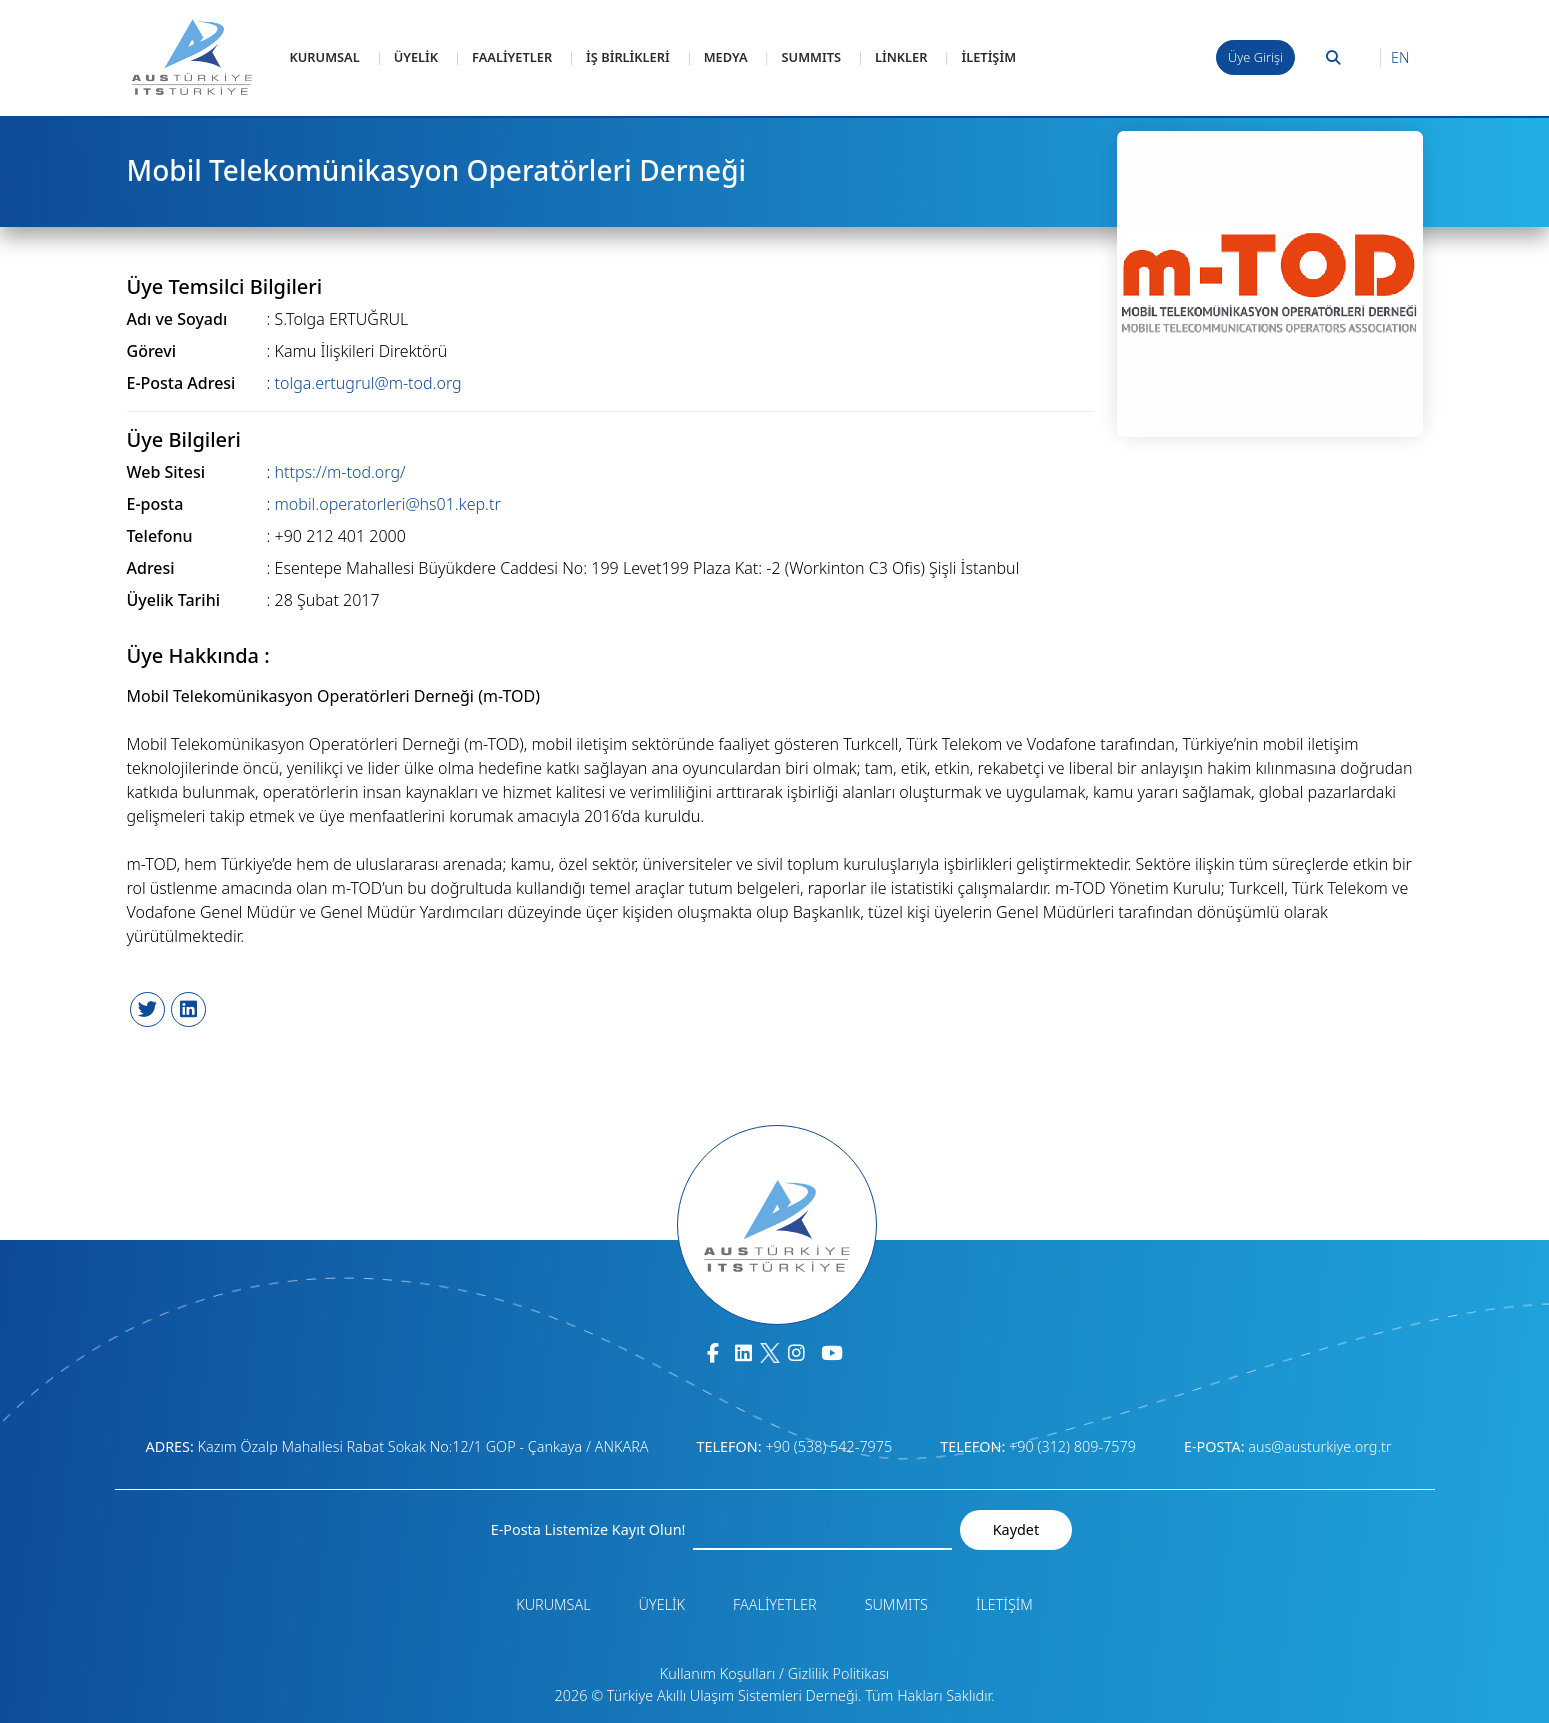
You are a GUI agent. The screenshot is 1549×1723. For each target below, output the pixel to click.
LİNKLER (901, 57)
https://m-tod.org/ (340, 472)
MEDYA (726, 57)
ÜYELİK (416, 57)
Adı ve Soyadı (177, 319)
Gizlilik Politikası (838, 1673)
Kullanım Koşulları (718, 1673)
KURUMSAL (325, 57)
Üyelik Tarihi (174, 600)
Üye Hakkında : (198, 656)
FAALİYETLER (512, 57)
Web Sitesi (166, 472)
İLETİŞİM (988, 57)
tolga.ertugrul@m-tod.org (368, 383)
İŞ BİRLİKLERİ (628, 57)
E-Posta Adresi (181, 383)
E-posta (155, 504)
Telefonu (160, 536)
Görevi (151, 351)
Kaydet (1016, 1529)
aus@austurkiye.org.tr (1319, 1446)
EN (1400, 57)
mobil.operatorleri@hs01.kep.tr (388, 504)
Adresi (151, 568)
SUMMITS (811, 57)
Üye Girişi (1255, 57)
